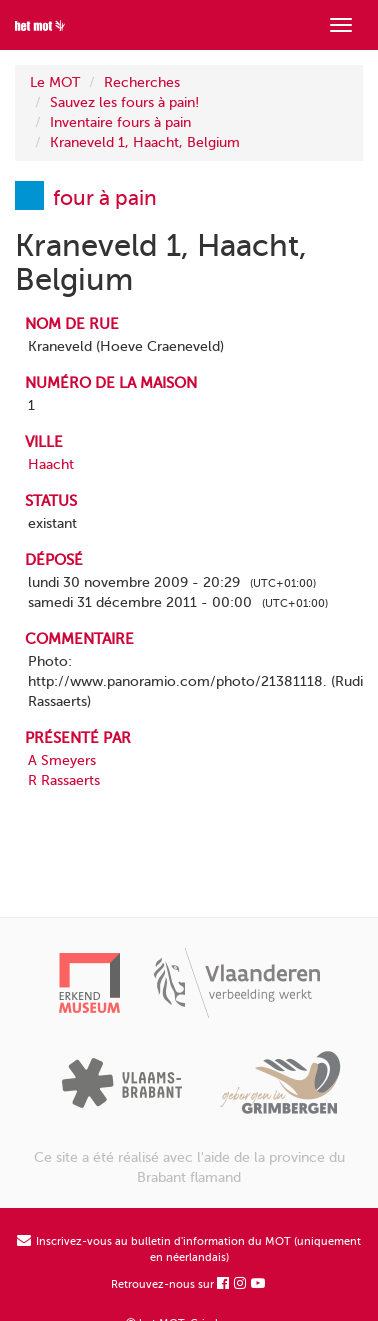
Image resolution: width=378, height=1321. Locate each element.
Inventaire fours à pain (120, 122)
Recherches (142, 82)
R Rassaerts (64, 780)
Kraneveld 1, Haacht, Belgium (145, 142)
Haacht (51, 464)
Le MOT (55, 82)
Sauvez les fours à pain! (124, 102)
